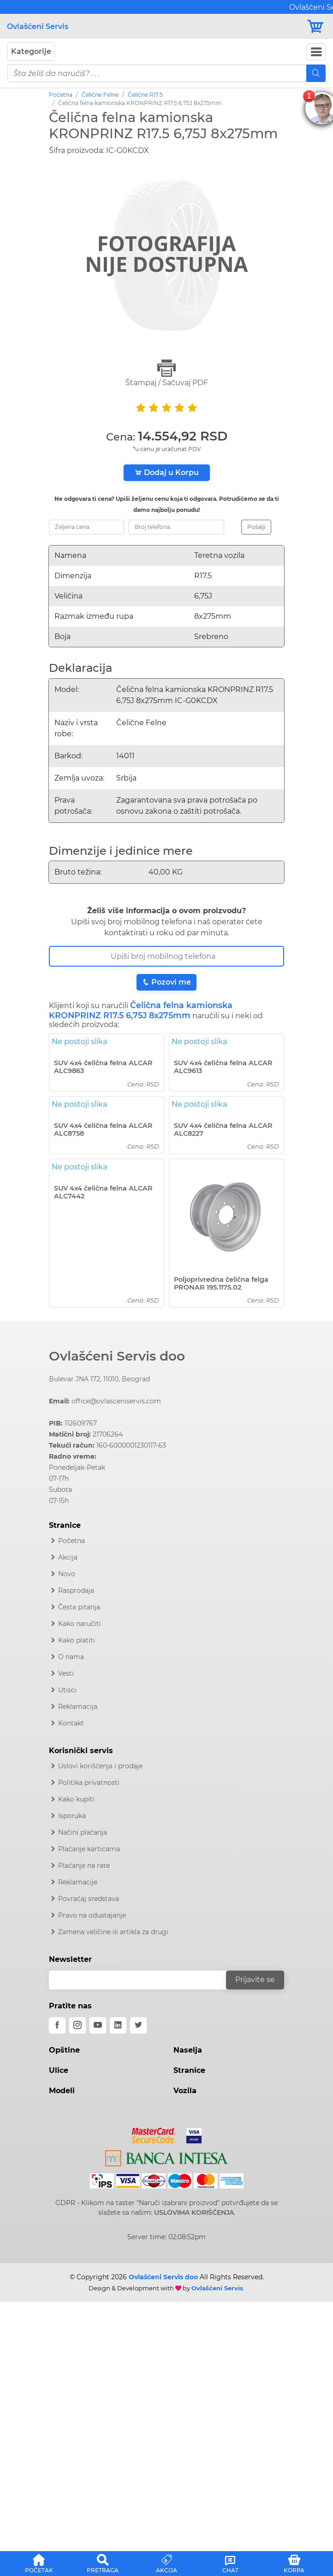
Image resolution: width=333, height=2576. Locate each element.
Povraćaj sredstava (88, 1898)
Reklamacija (77, 1706)
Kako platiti (76, 1640)
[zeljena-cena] (86, 527)
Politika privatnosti (88, 1782)
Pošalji (256, 526)
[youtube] (97, 2025)
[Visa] (190, 2134)
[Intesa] (167, 2157)
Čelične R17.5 (145, 94)
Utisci (67, 1690)
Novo (66, 1574)
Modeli (62, 2090)
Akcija (67, 1557)
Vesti (66, 1673)
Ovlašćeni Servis (37, 26)
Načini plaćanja (82, 1832)
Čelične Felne (100, 94)
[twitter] (138, 2025)
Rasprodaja (76, 1590)
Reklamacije (77, 1882)
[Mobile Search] (316, 73)
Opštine (64, 2050)
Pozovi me (166, 982)
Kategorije (31, 51)
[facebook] (57, 2025)
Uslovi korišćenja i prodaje (100, 1766)
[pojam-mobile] (157, 73)
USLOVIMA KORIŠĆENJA (194, 2212)
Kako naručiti (79, 1623)
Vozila (184, 2090)
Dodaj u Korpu (167, 472)
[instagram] (77, 2025)
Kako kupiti (76, 1799)
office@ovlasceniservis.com (116, 1401)
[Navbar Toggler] (316, 51)
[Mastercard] (154, 2134)
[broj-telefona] (176, 527)
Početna (60, 94)
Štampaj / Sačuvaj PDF (166, 373)
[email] (143, 1980)
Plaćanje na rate (84, 1865)
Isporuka (72, 1816)
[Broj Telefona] (166, 956)
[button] (39, 2562)
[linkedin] (118, 2025)
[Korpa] (316, 26)
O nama (71, 1657)
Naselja (187, 2050)
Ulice (58, 2070)
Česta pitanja (79, 1607)
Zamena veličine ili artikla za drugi (113, 1932)
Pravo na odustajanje (92, 1915)
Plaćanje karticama (89, 1849)
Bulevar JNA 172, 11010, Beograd (99, 1379)
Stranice (189, 2070)
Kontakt (71, 1723)
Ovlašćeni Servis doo (117, 1356)
